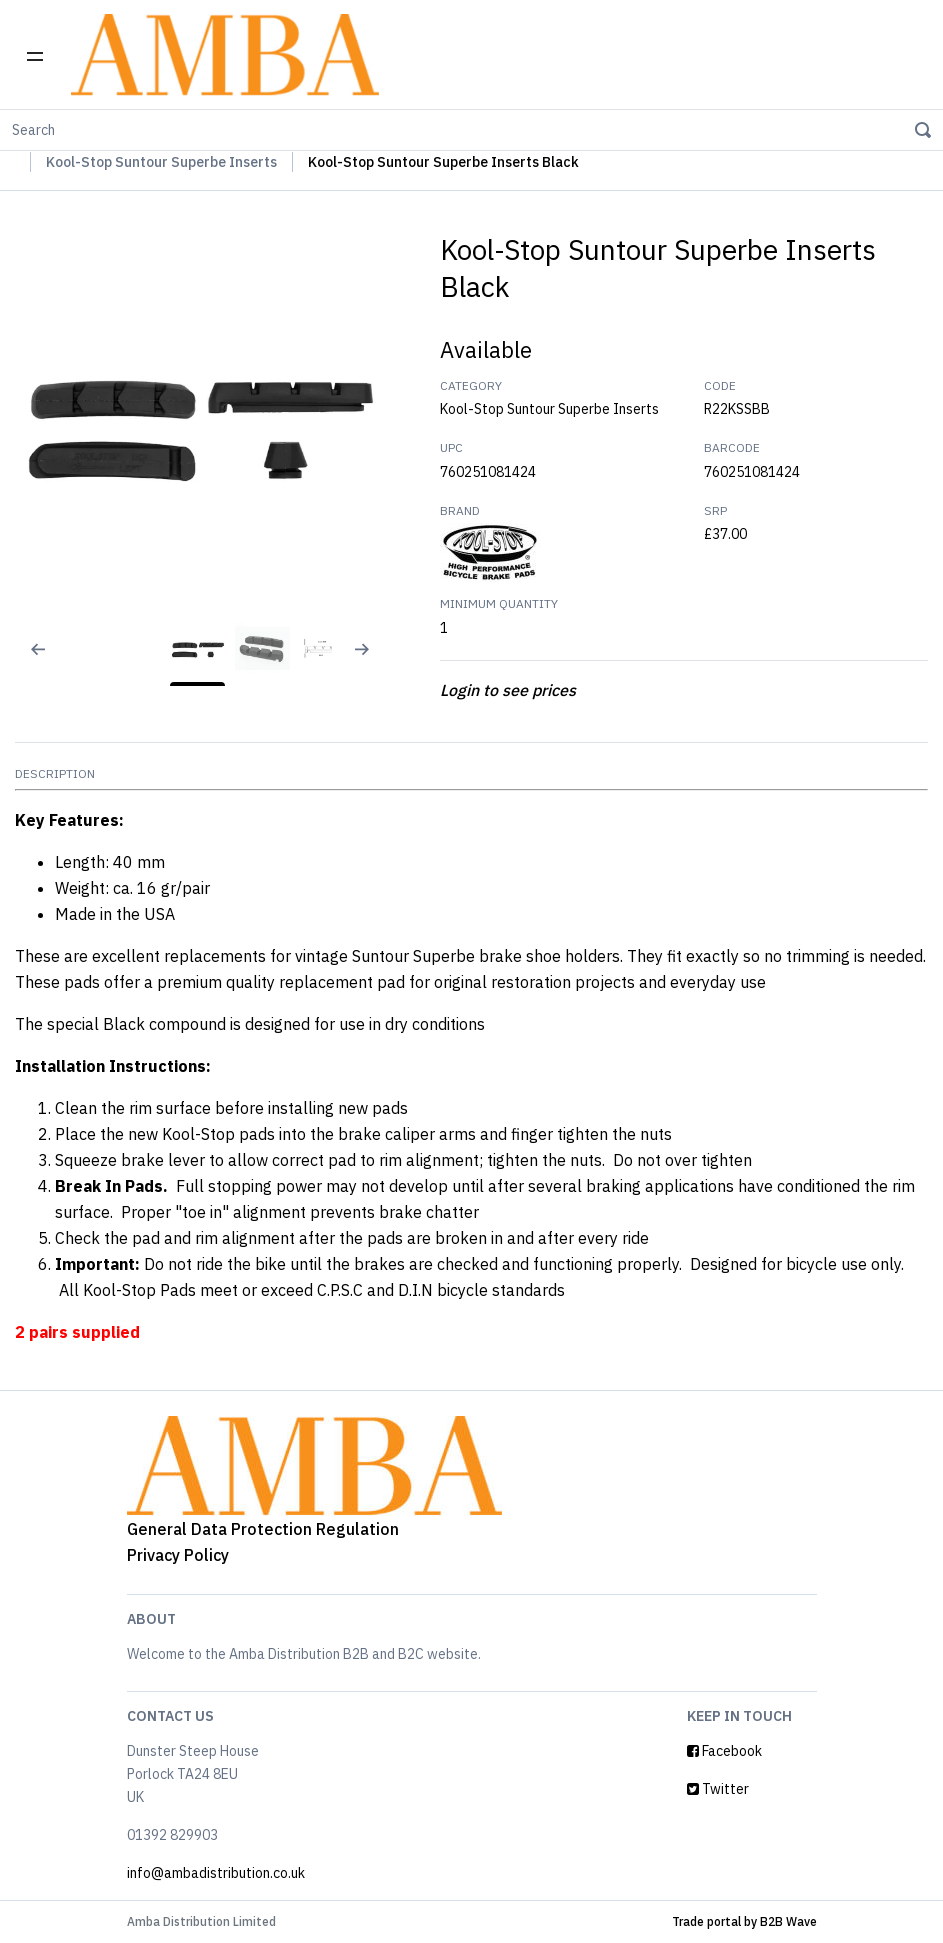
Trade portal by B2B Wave (744, 1921)
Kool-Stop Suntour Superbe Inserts (161, 162)
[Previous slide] (25, 662)
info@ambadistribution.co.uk (216, 1873)
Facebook (724, 1751)
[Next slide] (370, 662)
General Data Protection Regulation (263, 1529)
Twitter (718, 1789)
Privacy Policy (178, 1555)
